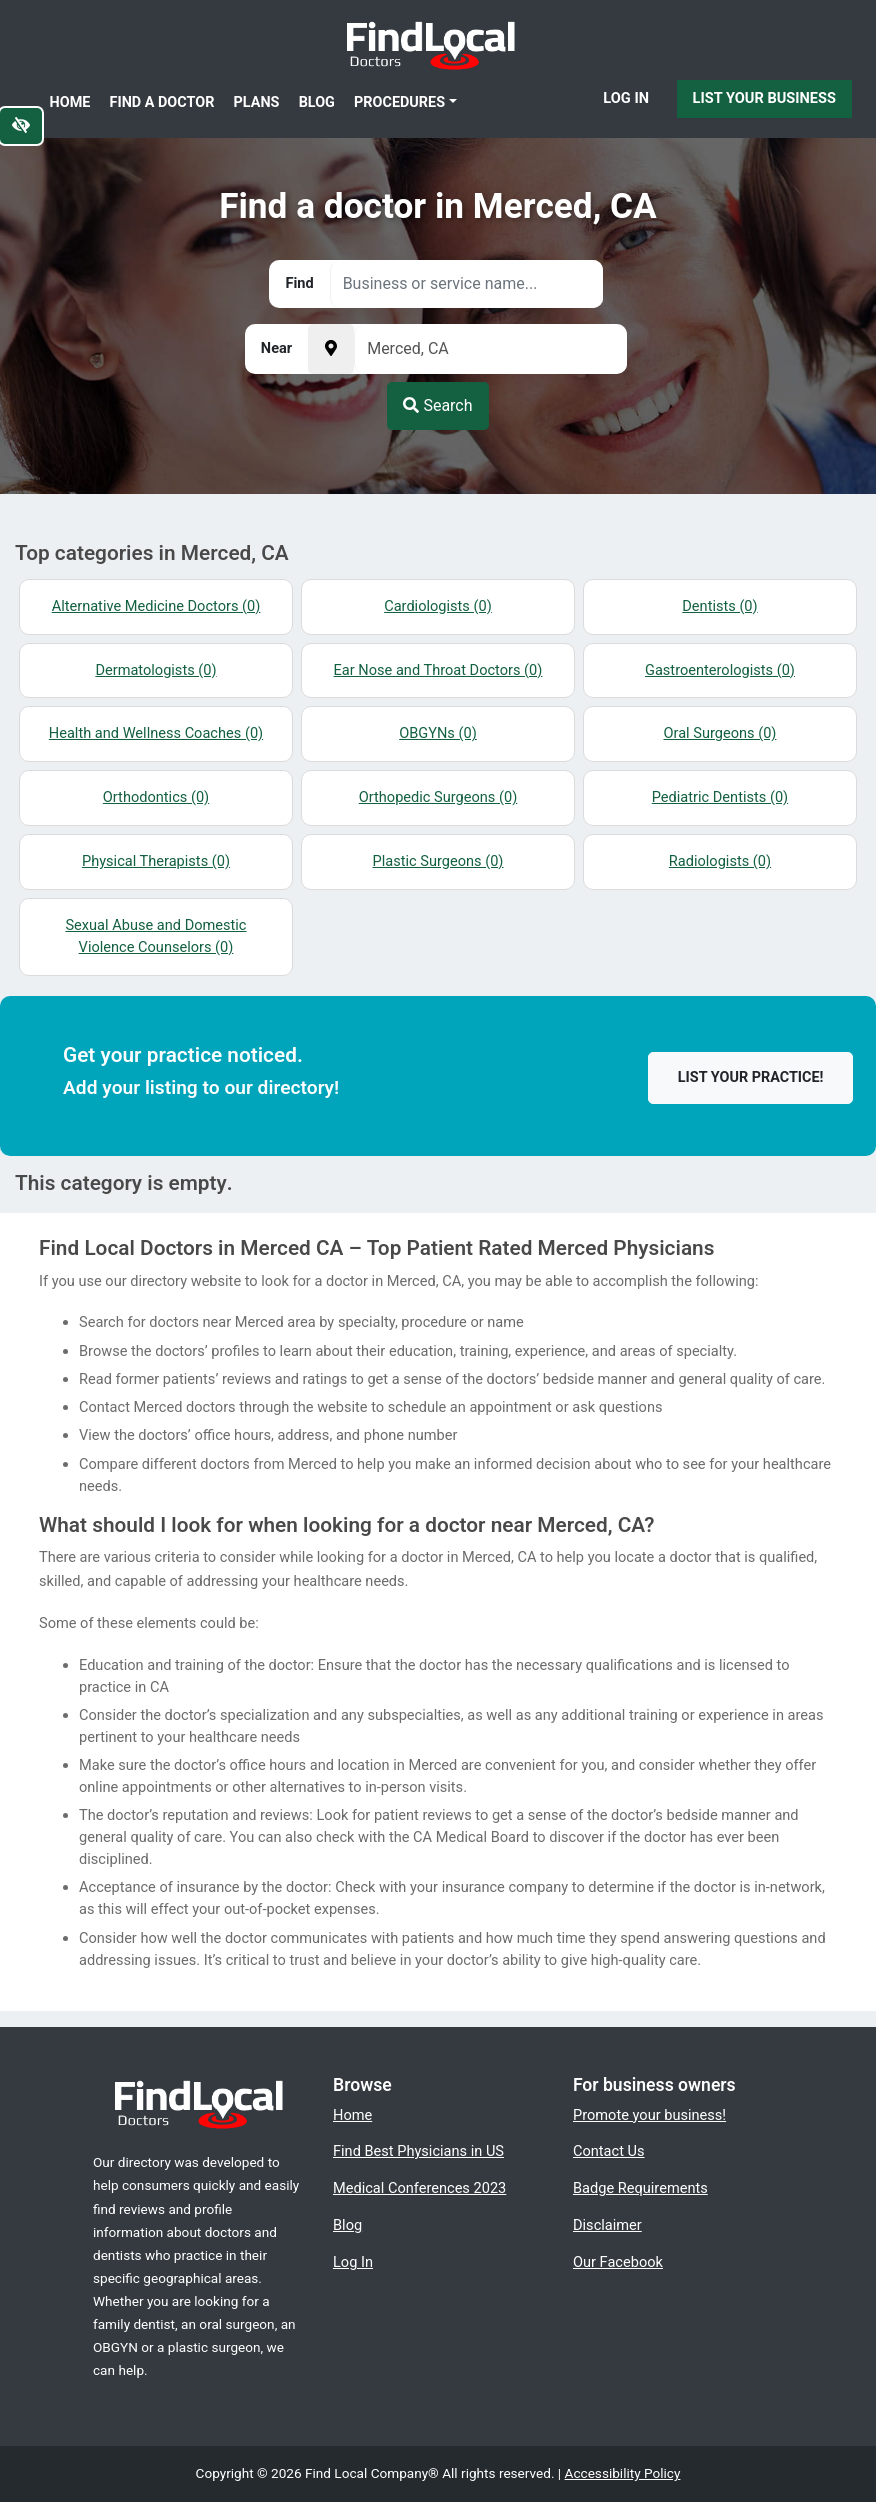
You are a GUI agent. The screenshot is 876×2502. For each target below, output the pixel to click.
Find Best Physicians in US (418, 2151)
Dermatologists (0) (155, 670)
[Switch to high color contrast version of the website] (21, 126)
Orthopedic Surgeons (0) (438, 797)
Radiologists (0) (720, 861)
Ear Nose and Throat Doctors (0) (438, 670)
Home (70, 102)
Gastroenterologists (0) (720, 670)
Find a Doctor (162, 102)
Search (437, 405)
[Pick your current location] (331, 349)
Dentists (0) (719, 606)
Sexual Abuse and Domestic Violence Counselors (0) (155, 936)
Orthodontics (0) (156, 797)
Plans (257, 102)
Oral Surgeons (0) (719, 733)
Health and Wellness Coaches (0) (156, 733)
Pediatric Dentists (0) (720, 797)
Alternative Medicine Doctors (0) (156, 606)
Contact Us (609, 2151)
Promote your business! (649, 2115)
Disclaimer (607, 2225)
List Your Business (764, 98)
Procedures (399, 102)
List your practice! (751, 1077)
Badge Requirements (640, 2188)
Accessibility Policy (623, 2473)
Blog (317, 102)
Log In (626, 98)
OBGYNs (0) (438, 733)
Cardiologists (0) (438, 606)
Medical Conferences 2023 (419, 2188)
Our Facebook (618, 2262)
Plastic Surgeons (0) (438, 861)
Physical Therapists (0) (156, 861)
